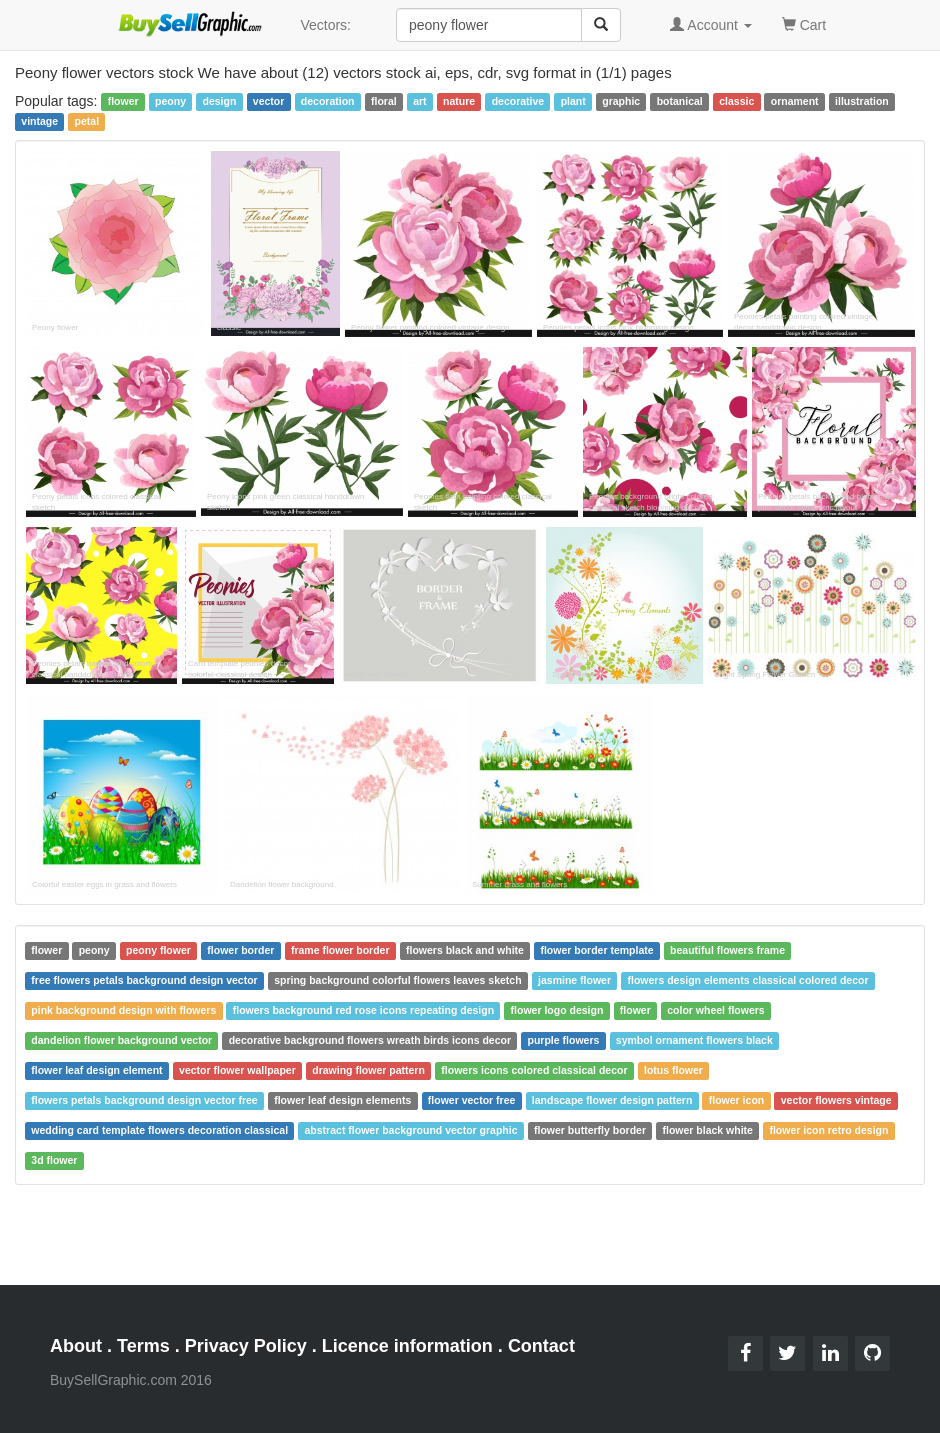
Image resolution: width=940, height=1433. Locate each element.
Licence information (407, 1346)
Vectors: (325, 25)
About (76, 1346)
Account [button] (711, 25)
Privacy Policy (246, 1346)
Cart (804, 23)
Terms (143, 1346)
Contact (541, 1346)
